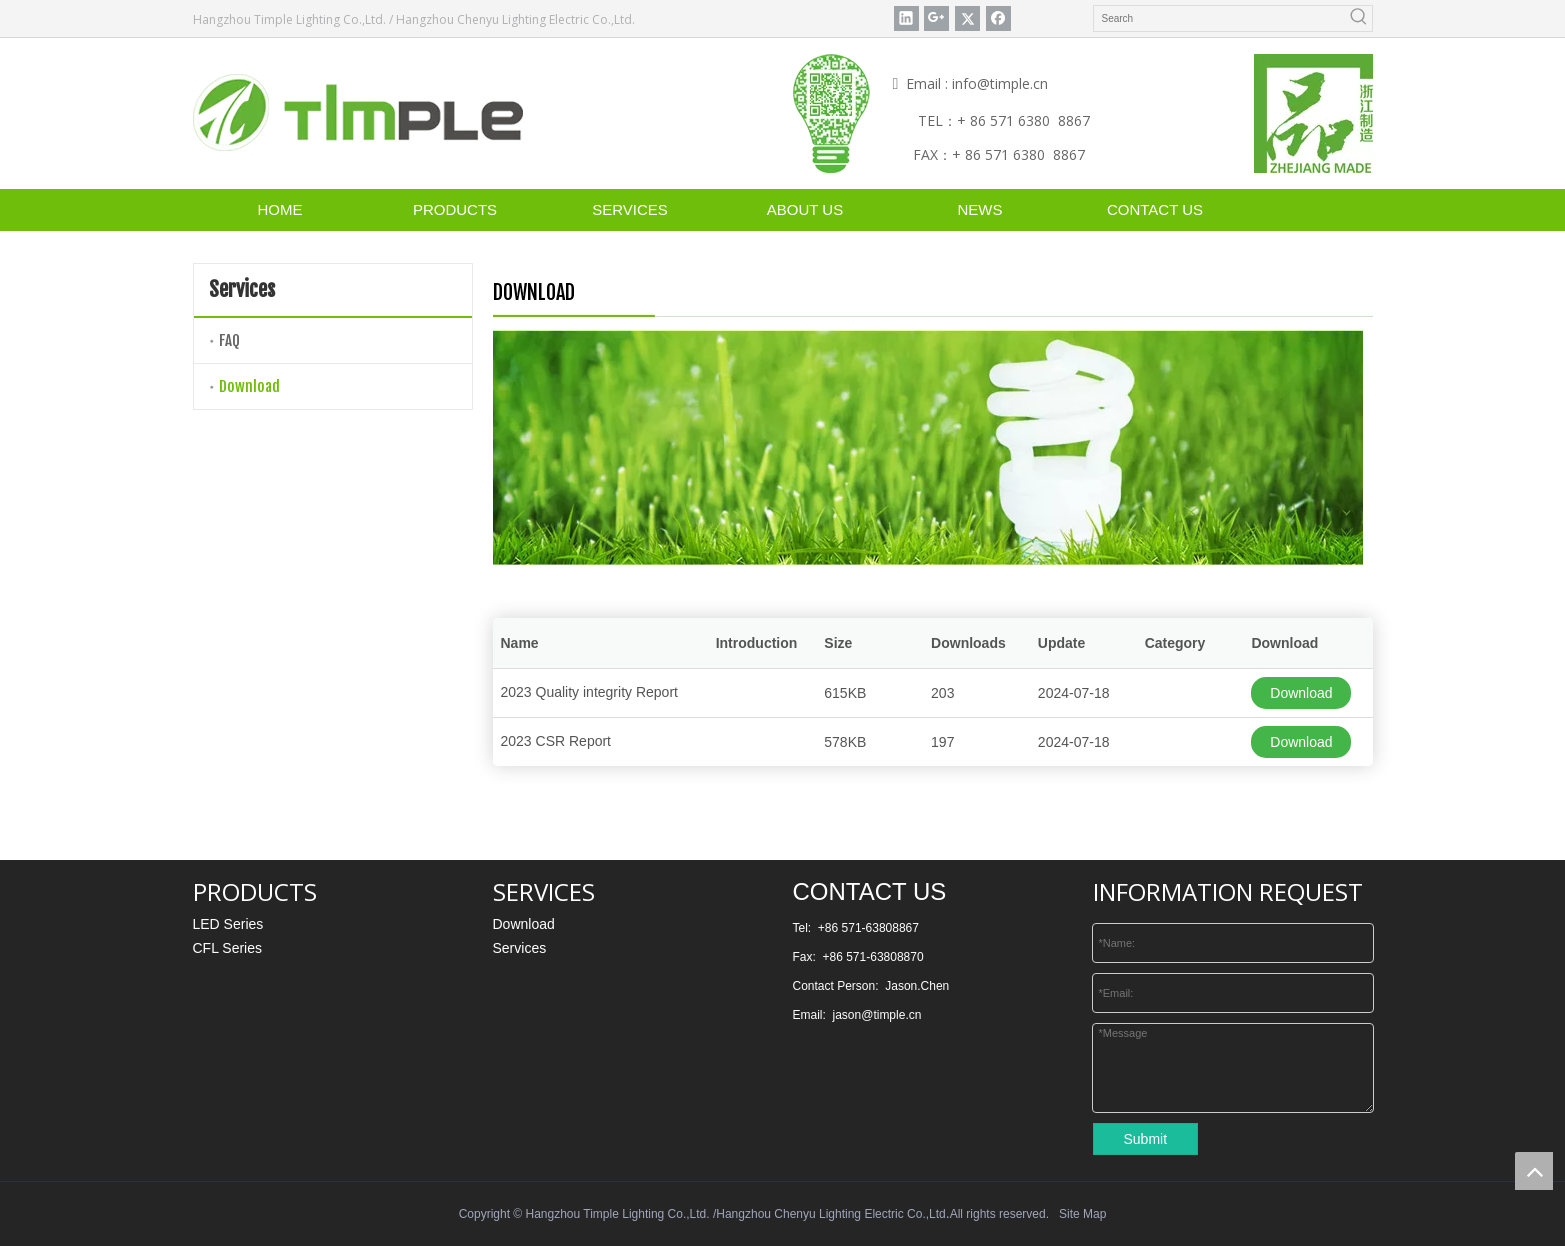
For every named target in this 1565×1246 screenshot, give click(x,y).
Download (249, 386)
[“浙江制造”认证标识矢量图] (1313, 113)
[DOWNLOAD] (928, 447)
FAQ (229, 340)
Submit (1146, 1139)
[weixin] (831, 113)
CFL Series (228, 948)
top (1534, 1171)
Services (520, 948)
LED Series (228, 924)
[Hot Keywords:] (1359, 18)
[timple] (358, 112)
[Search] (1220, 18)
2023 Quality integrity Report (589, 692)
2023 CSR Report (556, 741)
